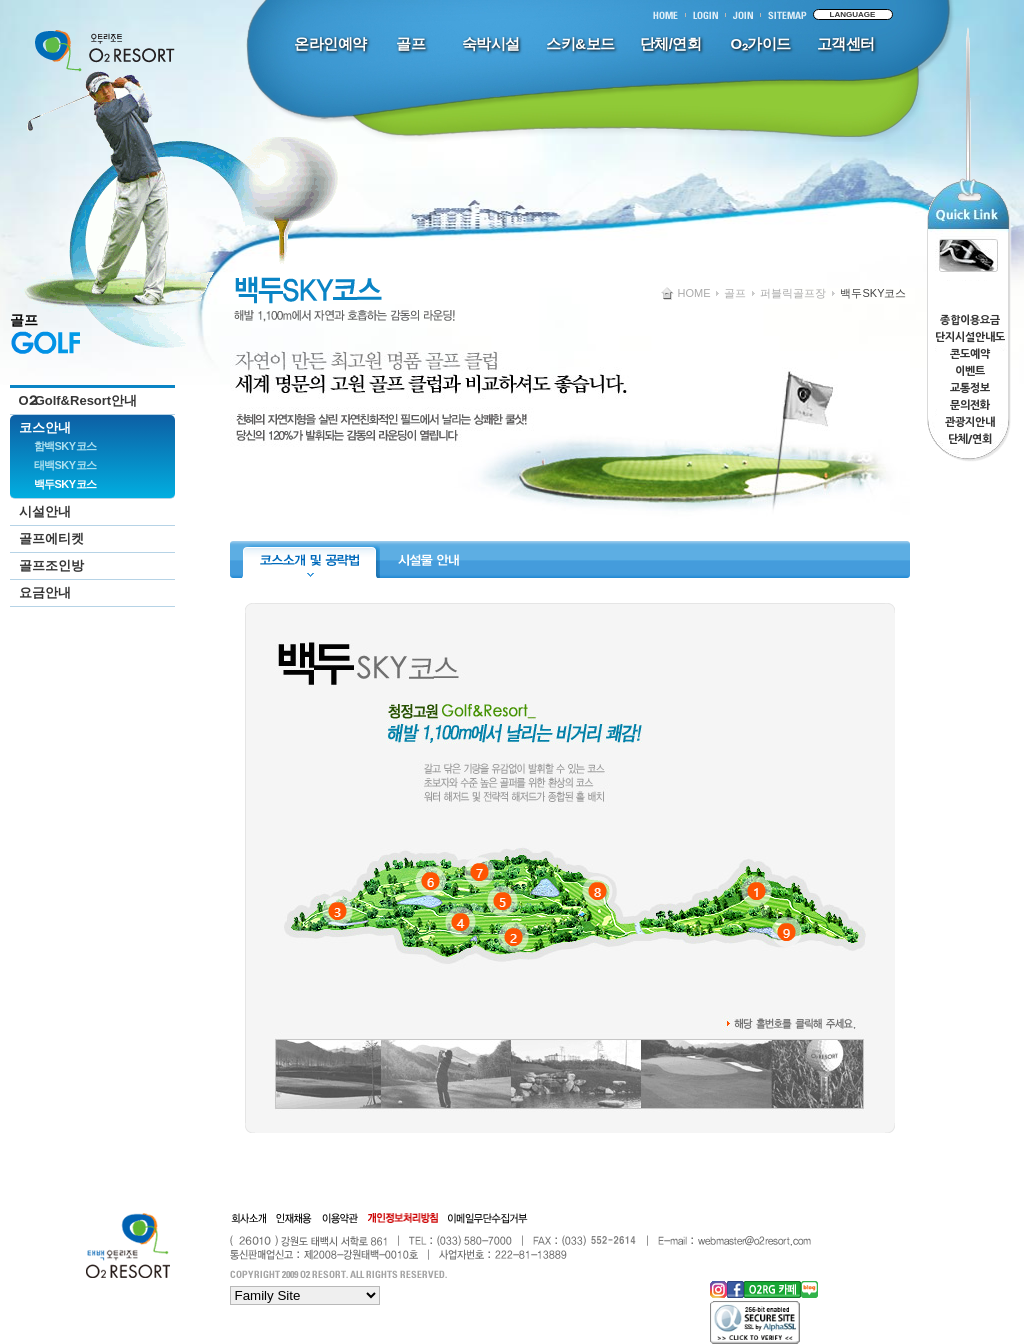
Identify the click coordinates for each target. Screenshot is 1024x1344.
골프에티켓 (51, 538)
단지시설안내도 (970, 337)
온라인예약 (330, 43)
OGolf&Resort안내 (78, 400)
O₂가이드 (760, 43)
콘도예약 (970, 354)
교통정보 (970, 388)
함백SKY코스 (65, 446)
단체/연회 (671, 43)
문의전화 (970, 405)
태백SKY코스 (65, 465)
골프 (410, 43)
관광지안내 (970, 422)
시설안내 (45, 511)
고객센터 (846, 43)
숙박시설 (491, 43)
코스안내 (45, 427)
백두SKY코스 (65, 484)
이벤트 (970, 371)
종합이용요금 (970, 320)
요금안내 (45, 592)
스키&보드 (580, 43)
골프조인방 (51, 565)
